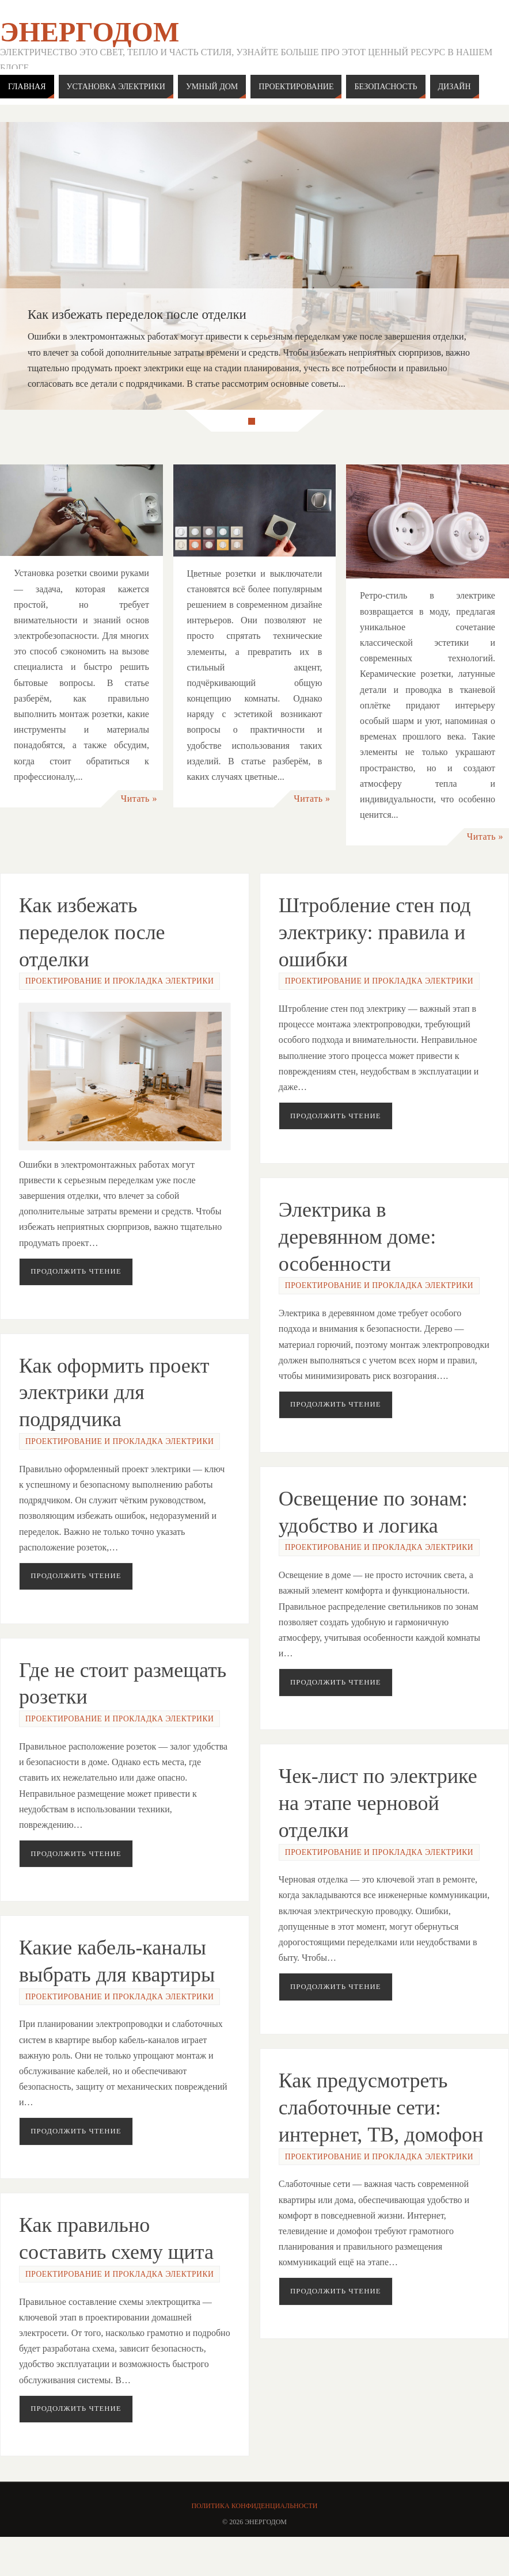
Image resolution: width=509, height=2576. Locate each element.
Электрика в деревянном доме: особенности (357, 1241)
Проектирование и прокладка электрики (119, 981)
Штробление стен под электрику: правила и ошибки (375, 932)
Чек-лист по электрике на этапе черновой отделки (378, 1824)
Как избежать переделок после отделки (92, 932)
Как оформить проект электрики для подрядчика (114, 1395)
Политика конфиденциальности (254, 2506)
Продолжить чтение (76, 1271)
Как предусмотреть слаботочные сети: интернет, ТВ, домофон (381, 2133)
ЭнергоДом (89, 32)
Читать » (139, 798)
